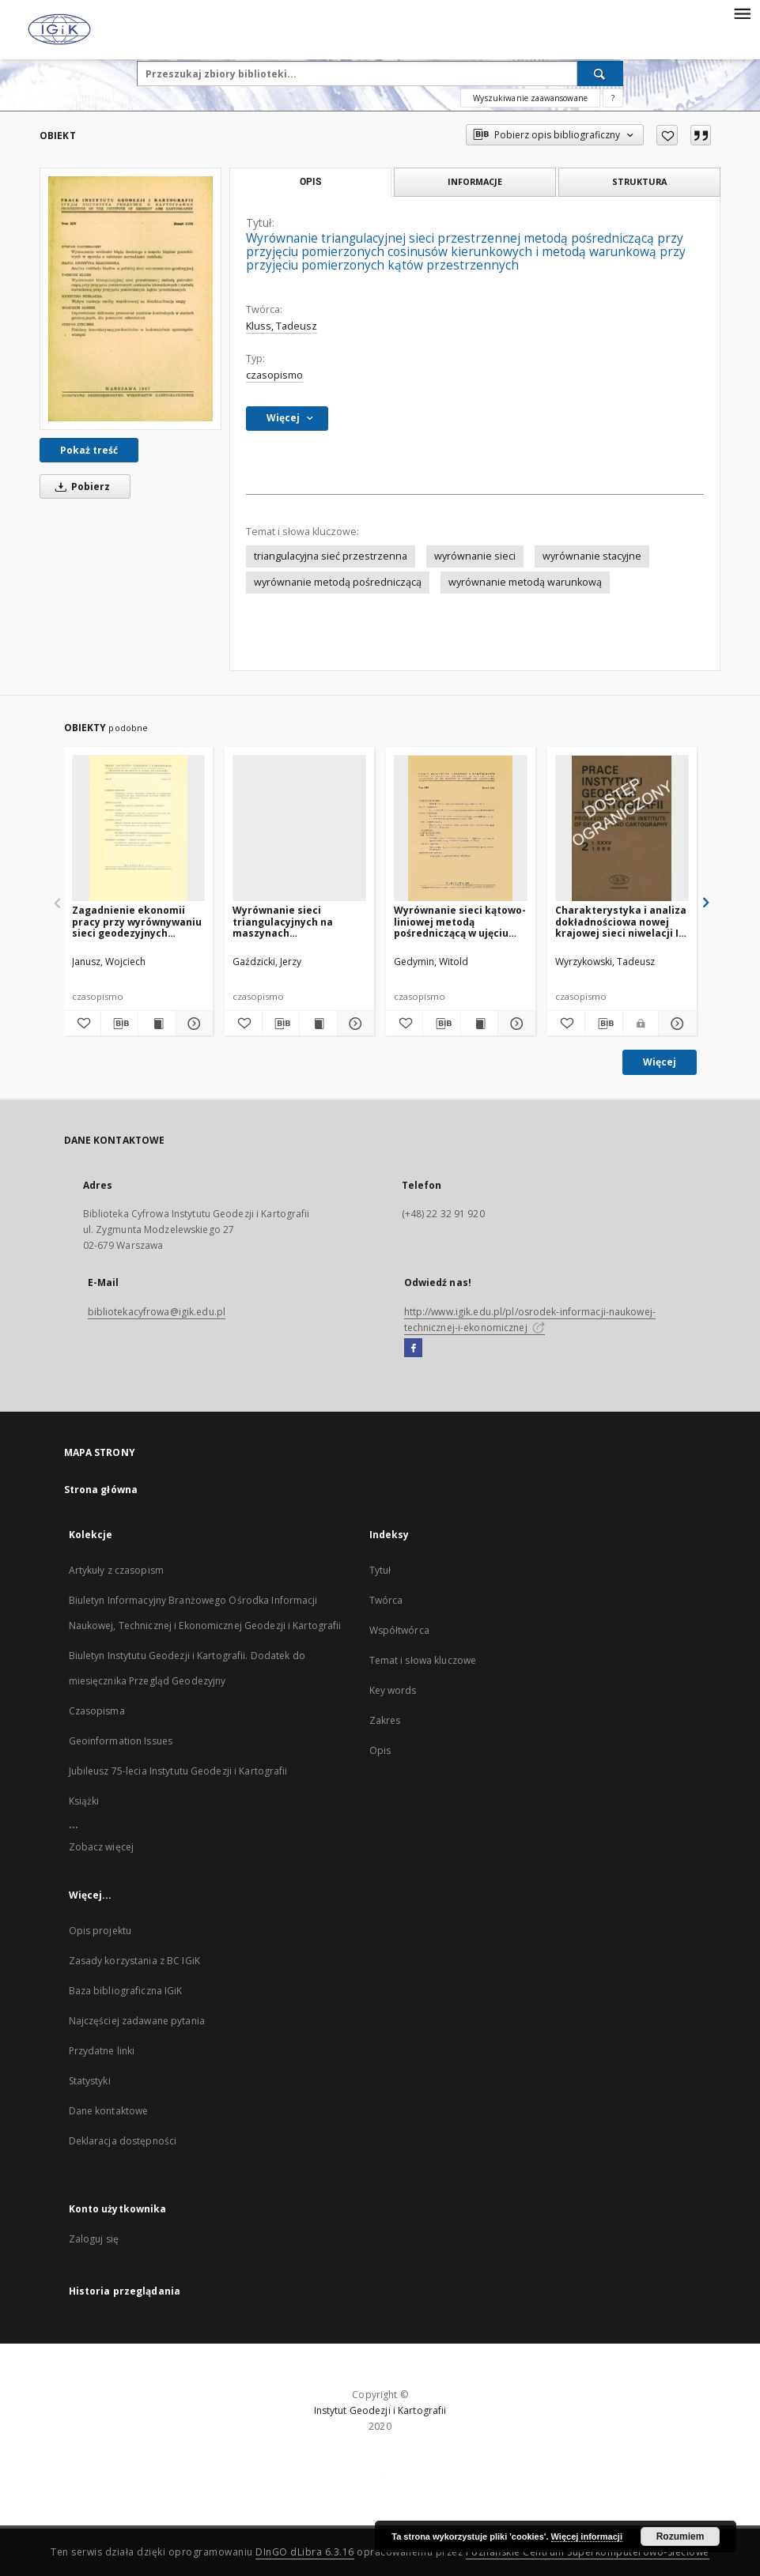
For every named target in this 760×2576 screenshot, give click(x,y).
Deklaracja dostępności (123, 2141)
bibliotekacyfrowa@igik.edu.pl (156, 1311)
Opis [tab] (310, 181)
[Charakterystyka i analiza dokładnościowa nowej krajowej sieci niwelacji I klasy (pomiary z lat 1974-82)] (622, 829)
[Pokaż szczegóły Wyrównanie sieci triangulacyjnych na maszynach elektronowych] (353, 1023)
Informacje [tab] (475, 181)
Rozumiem (680, 2536)
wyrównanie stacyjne (592, 556)
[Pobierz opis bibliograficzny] (119, 1023)
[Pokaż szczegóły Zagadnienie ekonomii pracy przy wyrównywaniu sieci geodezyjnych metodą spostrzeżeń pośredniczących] (192, 1023)
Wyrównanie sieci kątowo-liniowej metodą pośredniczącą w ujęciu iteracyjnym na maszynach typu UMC (460, 921)
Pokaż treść (89, 450)
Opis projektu (100, 1930)
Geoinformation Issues (121, 1741)
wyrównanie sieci (475, 556)
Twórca (386, 1600)
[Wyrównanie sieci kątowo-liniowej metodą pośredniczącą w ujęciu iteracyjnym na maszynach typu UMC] (461, 829)
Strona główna (101, 1489)
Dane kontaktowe (109, 2111)
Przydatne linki (102, 2050)
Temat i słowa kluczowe (423, 1660)
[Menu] (742, 12)
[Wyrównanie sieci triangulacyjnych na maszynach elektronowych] (299, 829)
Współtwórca (399, 1630)
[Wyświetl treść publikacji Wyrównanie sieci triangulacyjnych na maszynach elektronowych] (318, 1023)
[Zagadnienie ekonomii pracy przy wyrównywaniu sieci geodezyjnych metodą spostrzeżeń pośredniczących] (139, 829)
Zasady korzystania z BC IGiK (134, 1960)
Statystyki (90, 2081)
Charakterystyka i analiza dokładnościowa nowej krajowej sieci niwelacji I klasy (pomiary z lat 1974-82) (620, 921)
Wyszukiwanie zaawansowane (530, 98)
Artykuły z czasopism (116, 1570)
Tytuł (380, 1570)
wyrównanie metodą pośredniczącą (338, 582)
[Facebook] (413, 1348)
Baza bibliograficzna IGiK (126, 1990)
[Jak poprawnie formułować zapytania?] (613, 98)
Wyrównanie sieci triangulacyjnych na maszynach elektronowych (283, 921)
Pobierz (80, 486)
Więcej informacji (586, 2536)
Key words (393, 1690)
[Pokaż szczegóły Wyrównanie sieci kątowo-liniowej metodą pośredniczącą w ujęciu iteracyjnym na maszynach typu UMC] (514, 1023)
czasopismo (274, 375)
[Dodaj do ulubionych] (667, 135)
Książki (84, 1801)
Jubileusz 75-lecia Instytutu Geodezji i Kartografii (178, 1771)
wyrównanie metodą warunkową (525, 582)
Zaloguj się (94, 2239)
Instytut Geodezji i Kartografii (380, 2410)
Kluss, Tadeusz (281, 326)
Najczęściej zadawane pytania (137, 2020)
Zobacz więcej (101, 1847)
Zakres (385, 1720)
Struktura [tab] (639, 181)
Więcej (659, 1062)
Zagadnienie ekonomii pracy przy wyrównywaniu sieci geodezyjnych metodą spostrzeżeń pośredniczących (137, 921)
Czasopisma (97, 1711)
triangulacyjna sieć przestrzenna (330, 556)
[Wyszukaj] (600, 73)
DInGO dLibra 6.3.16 (304, 2552)
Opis (380, 1750)
